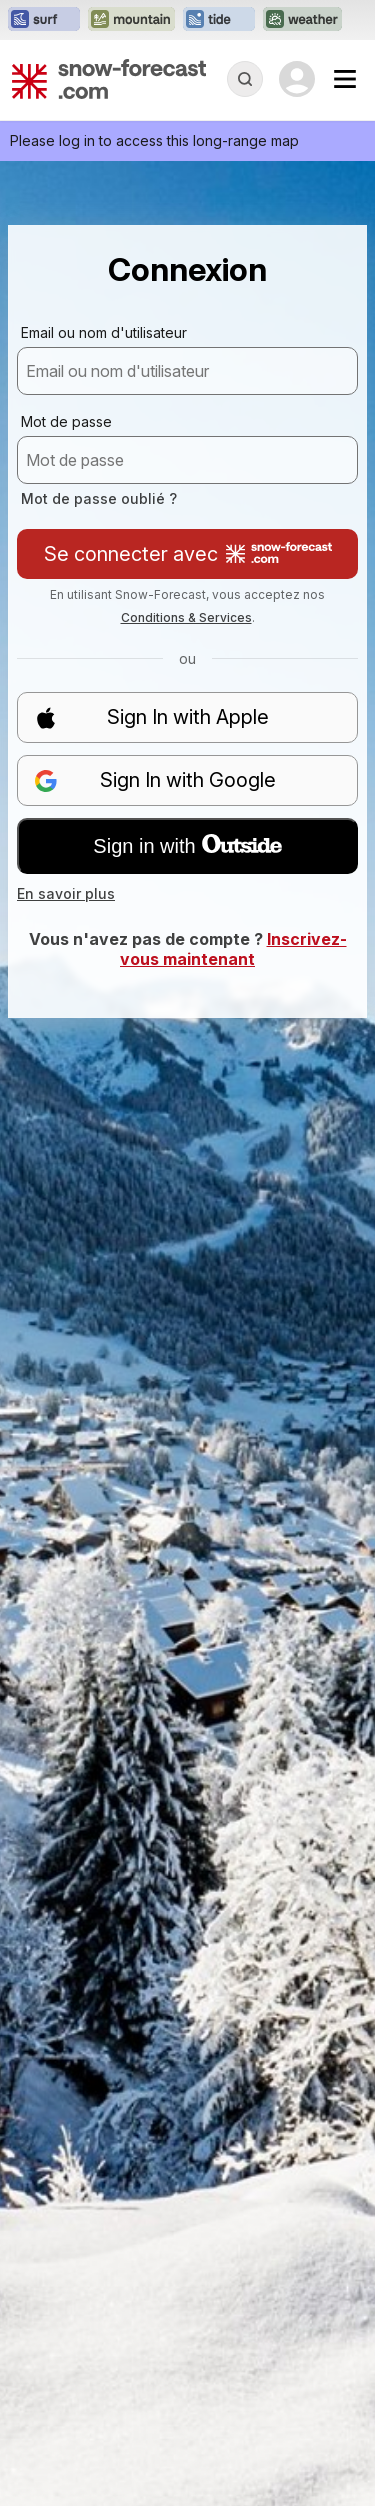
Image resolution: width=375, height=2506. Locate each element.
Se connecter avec (188, 554)
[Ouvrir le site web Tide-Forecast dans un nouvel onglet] (219, 20)
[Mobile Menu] (345, 79)
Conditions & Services (186, 617)
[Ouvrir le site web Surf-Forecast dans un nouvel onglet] (44, 20)
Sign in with (187, 846)
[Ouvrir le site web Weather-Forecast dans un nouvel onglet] (302, 20)
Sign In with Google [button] (155, 780)
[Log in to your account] (297, 79)
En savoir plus (66, 893)
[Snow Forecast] (109, 79)
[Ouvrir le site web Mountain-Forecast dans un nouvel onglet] (131, 20)
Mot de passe (66, 421)
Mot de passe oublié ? (99, 498)
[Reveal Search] (245, 79)
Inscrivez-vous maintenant (233, 949)
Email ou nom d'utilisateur (104, 332)
